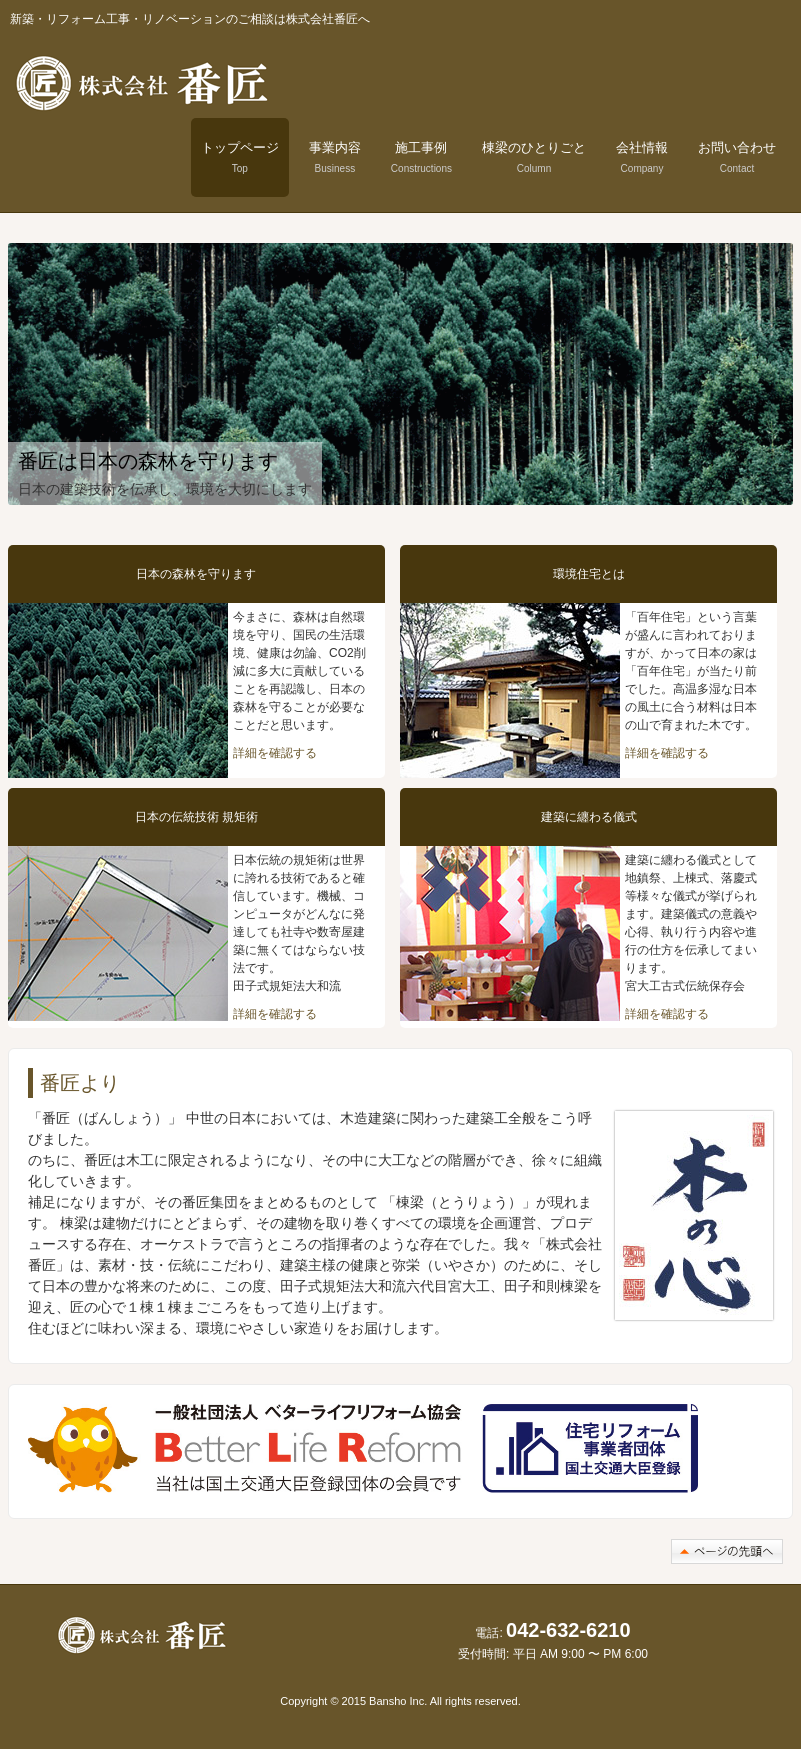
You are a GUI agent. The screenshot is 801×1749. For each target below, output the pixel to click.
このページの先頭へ (727, 1551)
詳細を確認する (275, 753)
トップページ (240, 157)
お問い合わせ (737, 157)
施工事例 (421, 157)
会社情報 (642, 157)
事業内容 (335, 157)
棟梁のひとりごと (534, 157)
